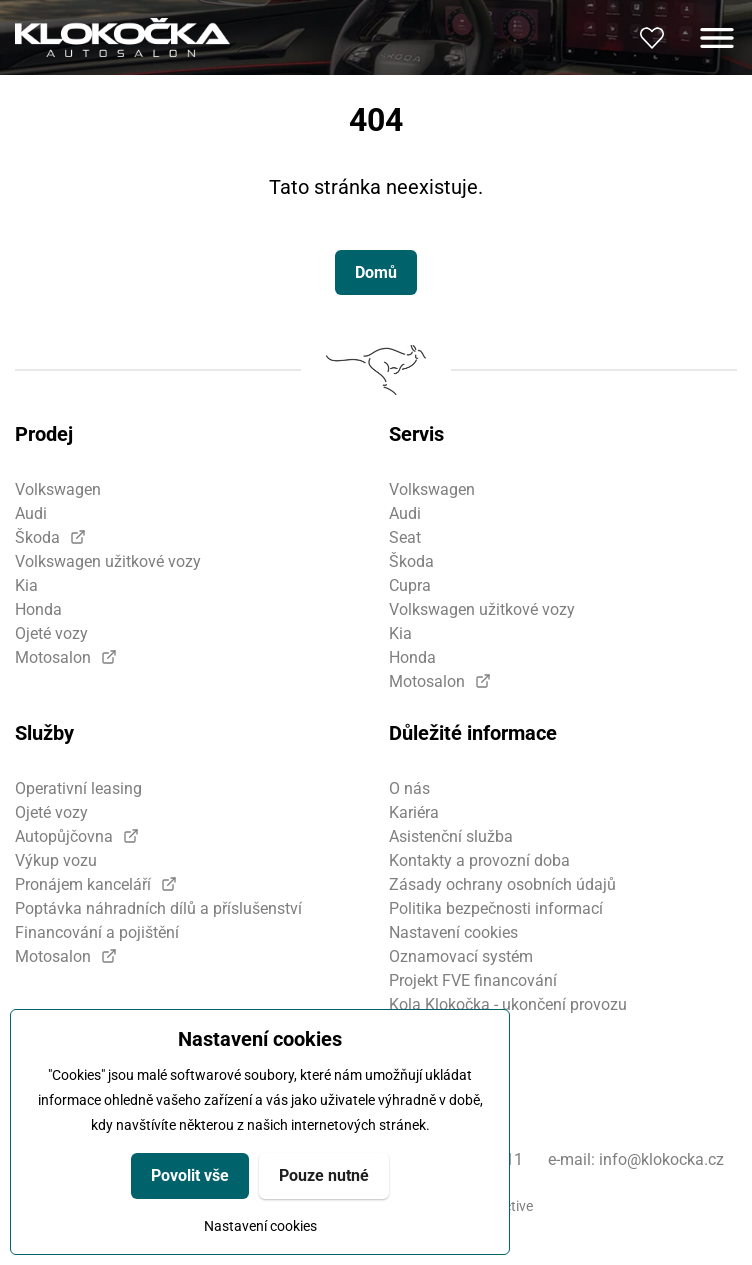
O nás (409, 788)
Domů (376, 272)
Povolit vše (190, 1175)
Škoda (37, 537)
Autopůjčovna (64, 836)
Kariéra (414, 812)
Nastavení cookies (260, 1226)
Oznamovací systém (461, 956)
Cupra (410, 585)
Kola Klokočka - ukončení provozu (508, 1004)
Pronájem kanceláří (83, 884)
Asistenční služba (451, 836)
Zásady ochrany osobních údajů (502, 884)
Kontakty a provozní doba (479, 860)
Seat (405, 537)
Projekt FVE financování (473, 980)
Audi (31, 513)
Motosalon (53, 657)
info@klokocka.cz (661, 1159)
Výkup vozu (56, 860)
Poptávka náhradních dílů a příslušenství (158, 908)
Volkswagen (58, 489)
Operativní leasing (78, 788)
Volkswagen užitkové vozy (108, 561)
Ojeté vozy (51, 633)
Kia (26, 585)
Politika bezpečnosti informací (496, 908)
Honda (38, 609)
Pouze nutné (324, 1175)
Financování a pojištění (97, 932)
